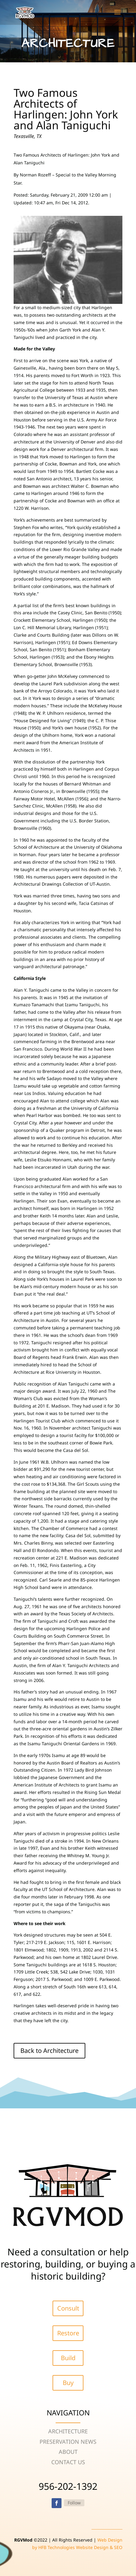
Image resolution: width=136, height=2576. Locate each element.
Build (68, 2358)
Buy (68, 2382)
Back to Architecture (49, 2050)
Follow (74, 2503)
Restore (68, 2333)
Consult (68, 2308)
